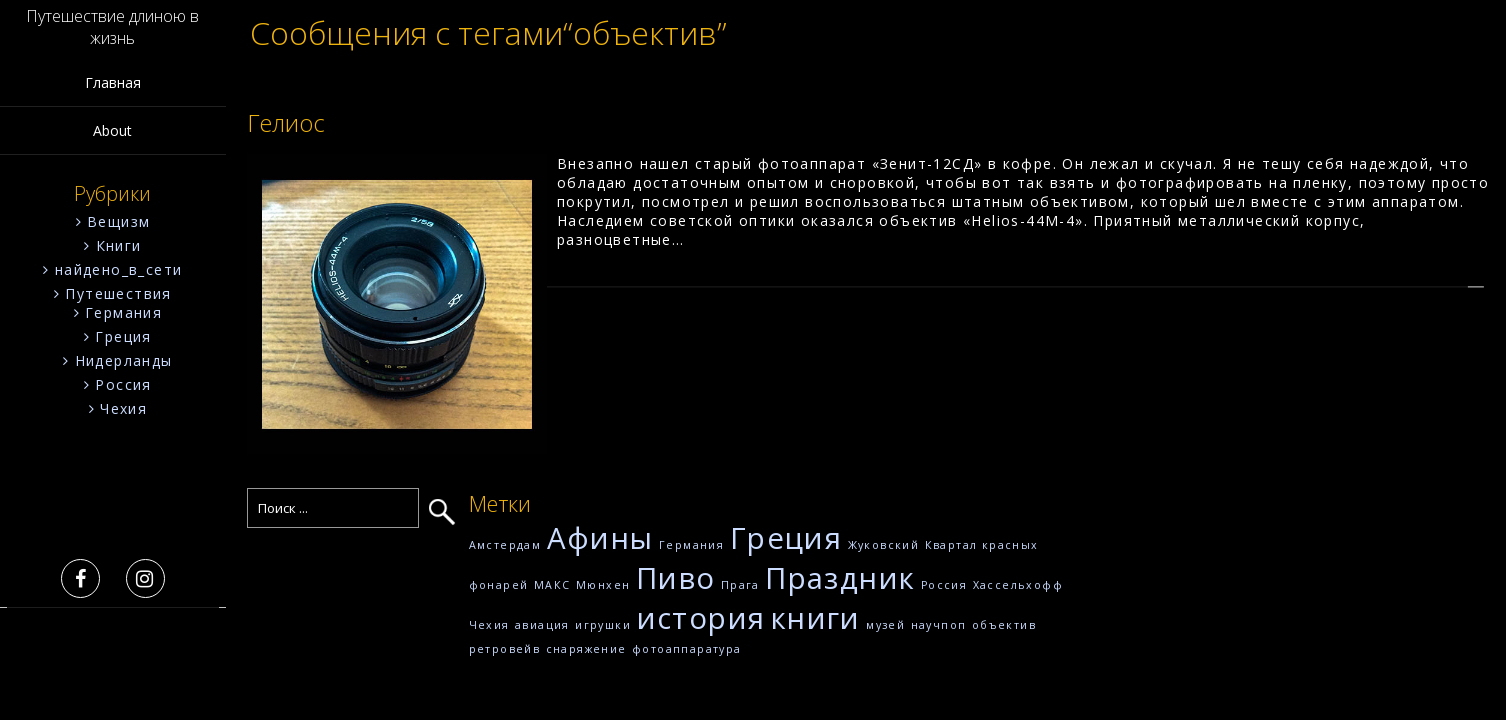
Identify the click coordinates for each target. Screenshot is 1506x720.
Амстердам (505, 545)
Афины (600, 538)
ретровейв (505, 649)
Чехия (123, 408)
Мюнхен (603, 585)
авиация (542, 625)
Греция (123, 336)
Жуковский (884, 545)
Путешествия (118, 293)
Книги (119, 245)
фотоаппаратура (687, 649)
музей (885, 625)
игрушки (603, 625)
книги (816, 618)
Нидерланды (124, 360)
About (112, 130)
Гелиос (286, 122)
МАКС (552, 585)
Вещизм (118, 221)
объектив (1004, 625)
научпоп (939, 625)
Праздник (840, 578)
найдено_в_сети (119, 269)
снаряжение (586, 649)
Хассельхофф (1018, 585)
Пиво (676, 578)
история (701, 618)
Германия (123, 312)
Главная (113, 82)
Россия (123, 384)
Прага (740, 585)
